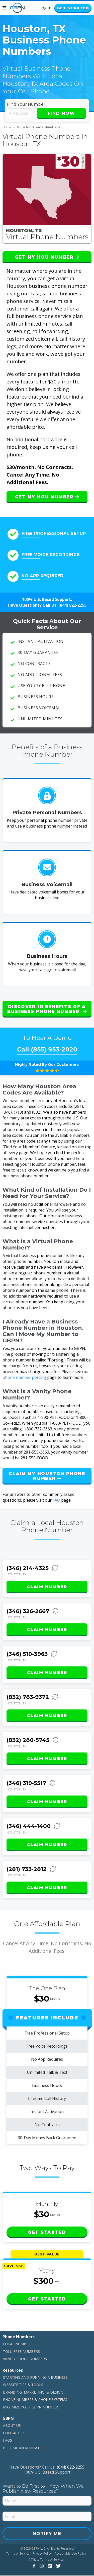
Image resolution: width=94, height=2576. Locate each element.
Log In (39, 8)
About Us (12, 2426)
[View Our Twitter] (58, 2566)
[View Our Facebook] (33, 2566)
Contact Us (14, 2433)
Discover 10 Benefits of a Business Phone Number (47, 1009)
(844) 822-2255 (72, 605)
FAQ (56, 1500)
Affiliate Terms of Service (46, 2560)
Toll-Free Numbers (21, 2352)
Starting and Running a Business (35, 2377)
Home (9, 128)
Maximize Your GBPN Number (30, 2407)
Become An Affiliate (22, 2448)
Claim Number (47, 1587)
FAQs (7, 2440)
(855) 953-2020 (54, 1050)
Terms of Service (18, 2554)
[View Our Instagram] (41, 2566)
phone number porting (25, 1378)
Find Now (61, 113)
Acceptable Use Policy (70, 2554)
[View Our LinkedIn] (49, 2566)
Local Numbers (18, 2344)
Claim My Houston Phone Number (47, 1476)
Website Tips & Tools (23, 2385)
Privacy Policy (42, 2554)
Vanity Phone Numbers (25, 2359)
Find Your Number (26, 104)
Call (47, 1050)
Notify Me (47, 2533)
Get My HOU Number (47, 257)
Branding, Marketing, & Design (33, 2392)
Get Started (69, 8)
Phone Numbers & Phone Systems (35, 2400)
